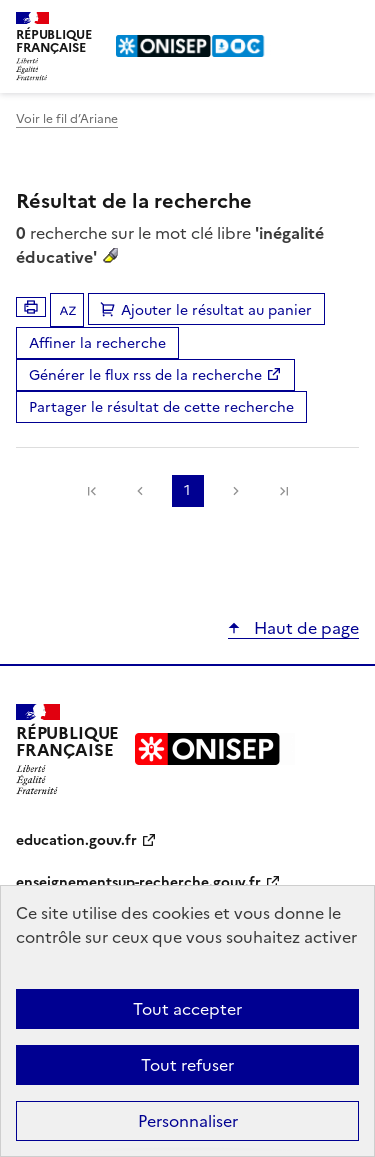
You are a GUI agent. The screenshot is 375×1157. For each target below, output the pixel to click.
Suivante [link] (236, 491)
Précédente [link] (140, 491)
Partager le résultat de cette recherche (161, 407)
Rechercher (307, 24)
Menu (347, 24)
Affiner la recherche (97, 343)
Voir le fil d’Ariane (67, 119)
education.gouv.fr (76, 840)
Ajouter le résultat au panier (216, 310)
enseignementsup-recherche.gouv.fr (138, 882)
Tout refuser (187, 1065)
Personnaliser (188, 1121)
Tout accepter (187, 1009)
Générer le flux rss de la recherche (145, 375)
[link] (92, 491)
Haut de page (304, 628)
